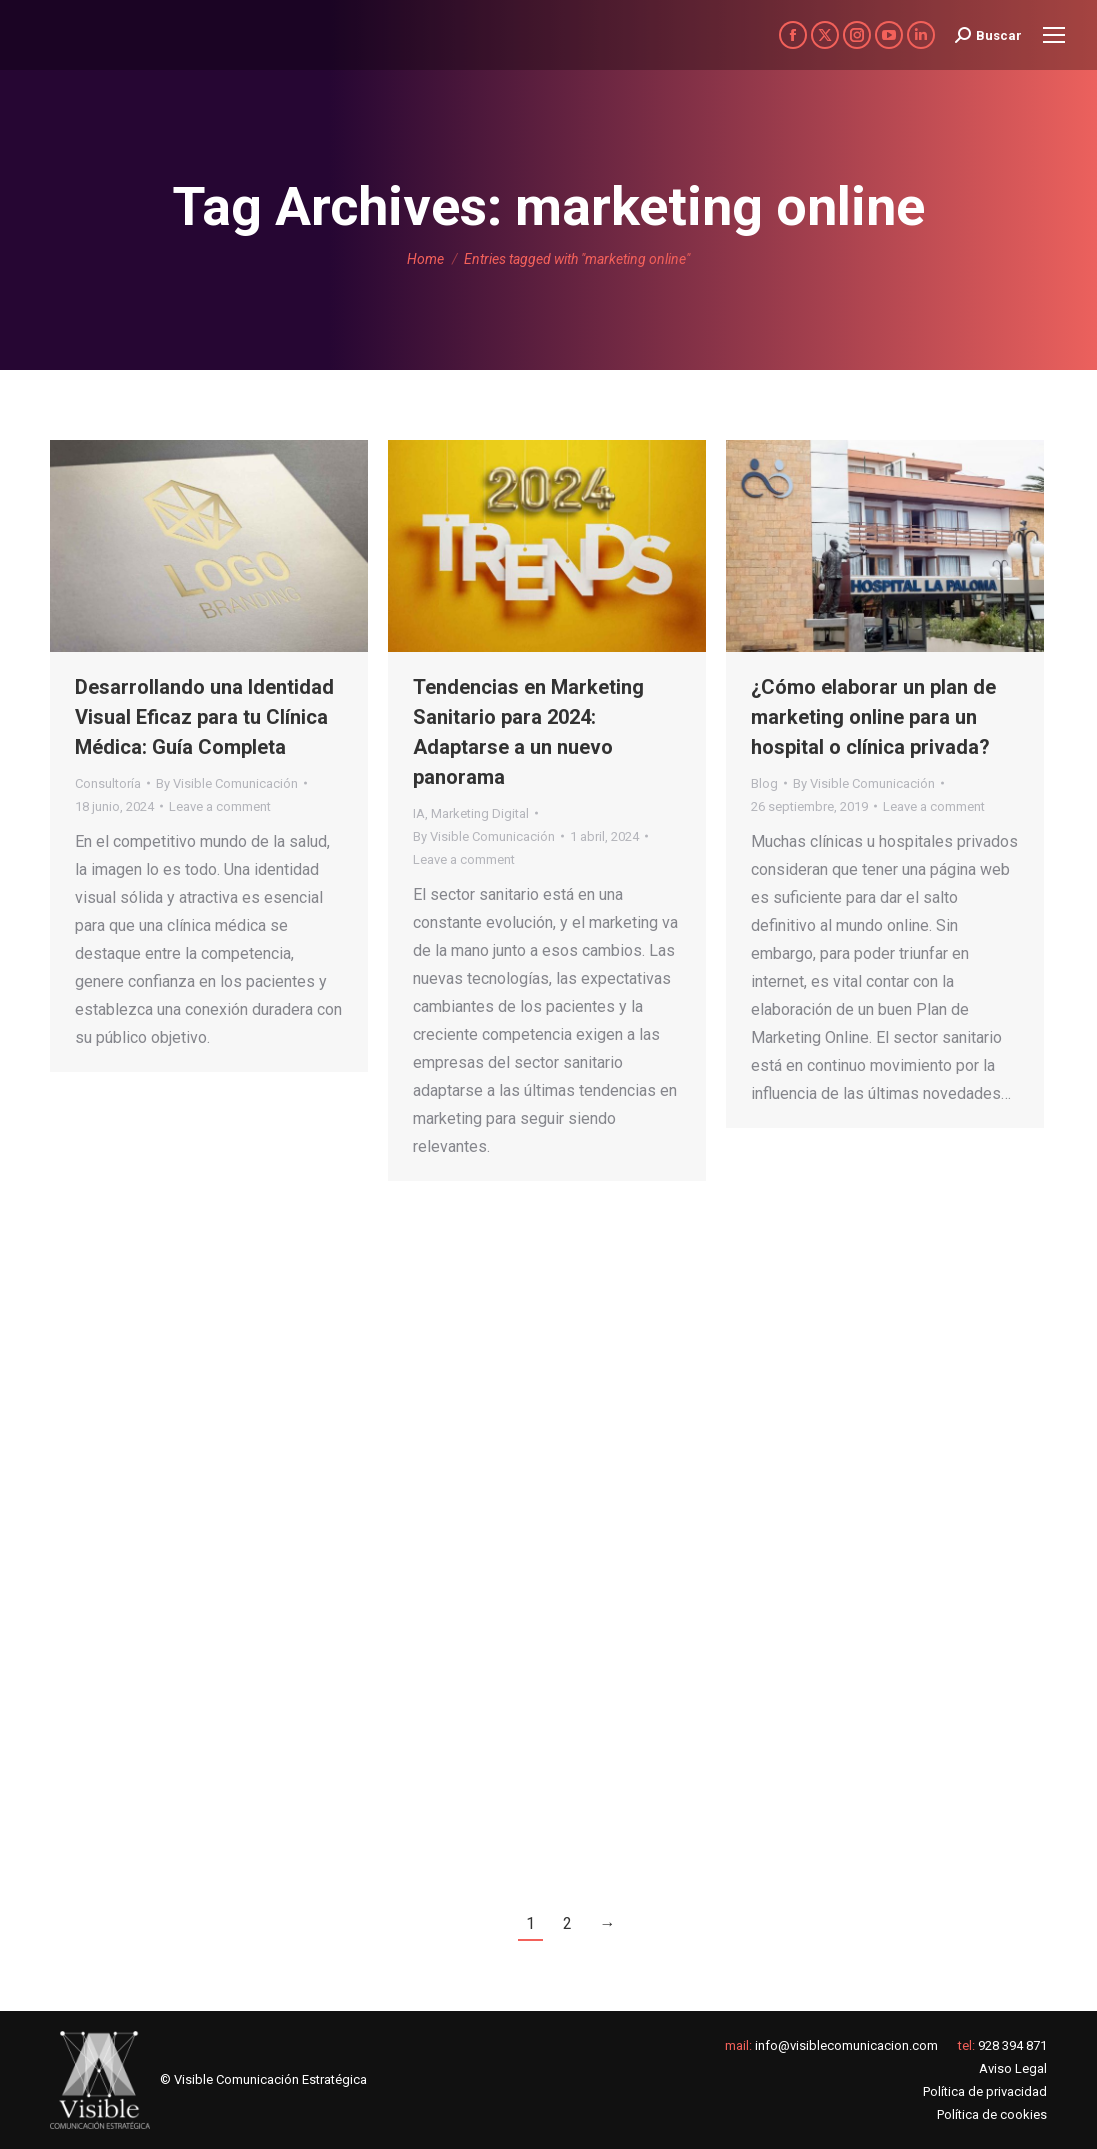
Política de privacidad (985, 2091)
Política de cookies (992, 2114)
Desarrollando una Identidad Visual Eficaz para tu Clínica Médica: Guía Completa (204, 717)
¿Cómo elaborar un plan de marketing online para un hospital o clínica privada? (873, 717)
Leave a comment (220, 806)
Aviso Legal (1013, 2068)
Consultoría (108, 783)
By (227, 783)
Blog (764, 783)
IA (419, 813)
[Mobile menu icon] (1054, 35)
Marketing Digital (480, 813)
